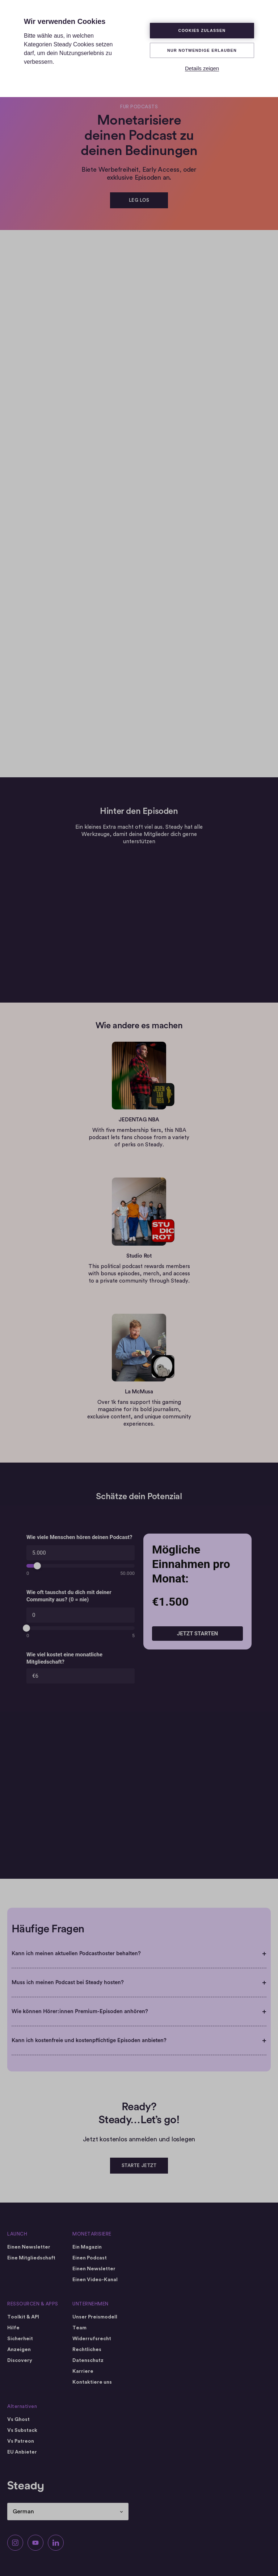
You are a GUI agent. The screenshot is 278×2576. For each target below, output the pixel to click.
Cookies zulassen (202, 30)
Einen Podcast (89, 2258)
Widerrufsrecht (91, 2338)
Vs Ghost (18, 2419)
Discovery (19, 2360)
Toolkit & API (23, 2317)
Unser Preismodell (94, 2317)
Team (79, 2327)
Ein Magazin (87, 2247)
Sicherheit (20, 2338)
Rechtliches (86, 2349)
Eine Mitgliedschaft (31, 2258)
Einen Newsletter (28, 2247)
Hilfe (13, 2327)
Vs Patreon (20, 2441)
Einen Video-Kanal (95, 2279)
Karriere (82, 2371)
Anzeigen (19, 2349)
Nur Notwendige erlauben (202, 50)
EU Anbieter (22, 2452)
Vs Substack (22, 2430)
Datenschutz (88, 2360)
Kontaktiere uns (92, 2382)
